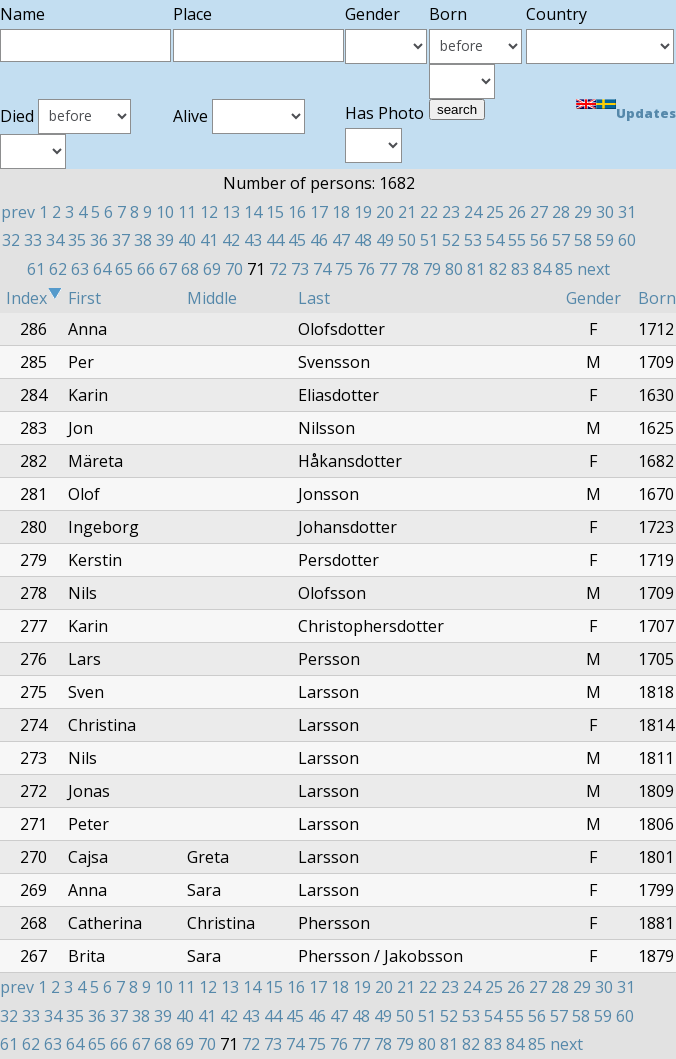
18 (341, 212)
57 (561, 240)
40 (187, 240)
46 (319, 240)
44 (275, 240)
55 (517, 240)
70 (234, 269)
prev (18, 212)
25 (495, 212)
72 (278, 269)
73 (300, 269)
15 (275, 212)
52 (451, 240)
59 (605, 240)
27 (539, 212)
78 (410, 269)
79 (432, 269)
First (84, 298)
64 (102, 269)
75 (344, 269)
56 (539, 240)
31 (627, 212)
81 (476, 269)
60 (627, 240)
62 (58, 269)
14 (253, 212)
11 (187, 212)
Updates (646, 113)
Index (34, 298)
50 (407, 240)
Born (657, 298)
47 (341, 240)
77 (388, 269)
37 (121, 240)
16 (297, 212)
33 (33, 240)
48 (363, 240)
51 (429, 240)
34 (55, 240)
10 (165, 212)
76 (366, 269)
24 (473, 212)
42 (231, 240)
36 (99, 240)
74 (322, 269)
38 (143, 240)
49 (385, 240)
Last (314, 298)
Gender (593, 298)
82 (498, 269)
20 (385, 212)
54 (495, 240)
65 (124, 269)
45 (297, 240)
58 (583, 240)
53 (473, 240)
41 (209, 240)
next (593, 269)
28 (561, 212)
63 (80, 269)
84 (542, 269)
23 (451, 212)
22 (429, 212)
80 (454, 269)
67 (168, 269)
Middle (212, 298)
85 (564, 269)
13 (231, 212)
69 (212, 269)
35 (77, 240)
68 (190, 269)
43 (253, 240)
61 (36, 269)
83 (520, 269)
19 (363, 212)
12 (209, 212)
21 (407, 212)
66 (146, 269)
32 (11, 240)
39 (165, 240)
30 (605, 212)
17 (319, 212)
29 (583, 212)
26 (517, 212)
